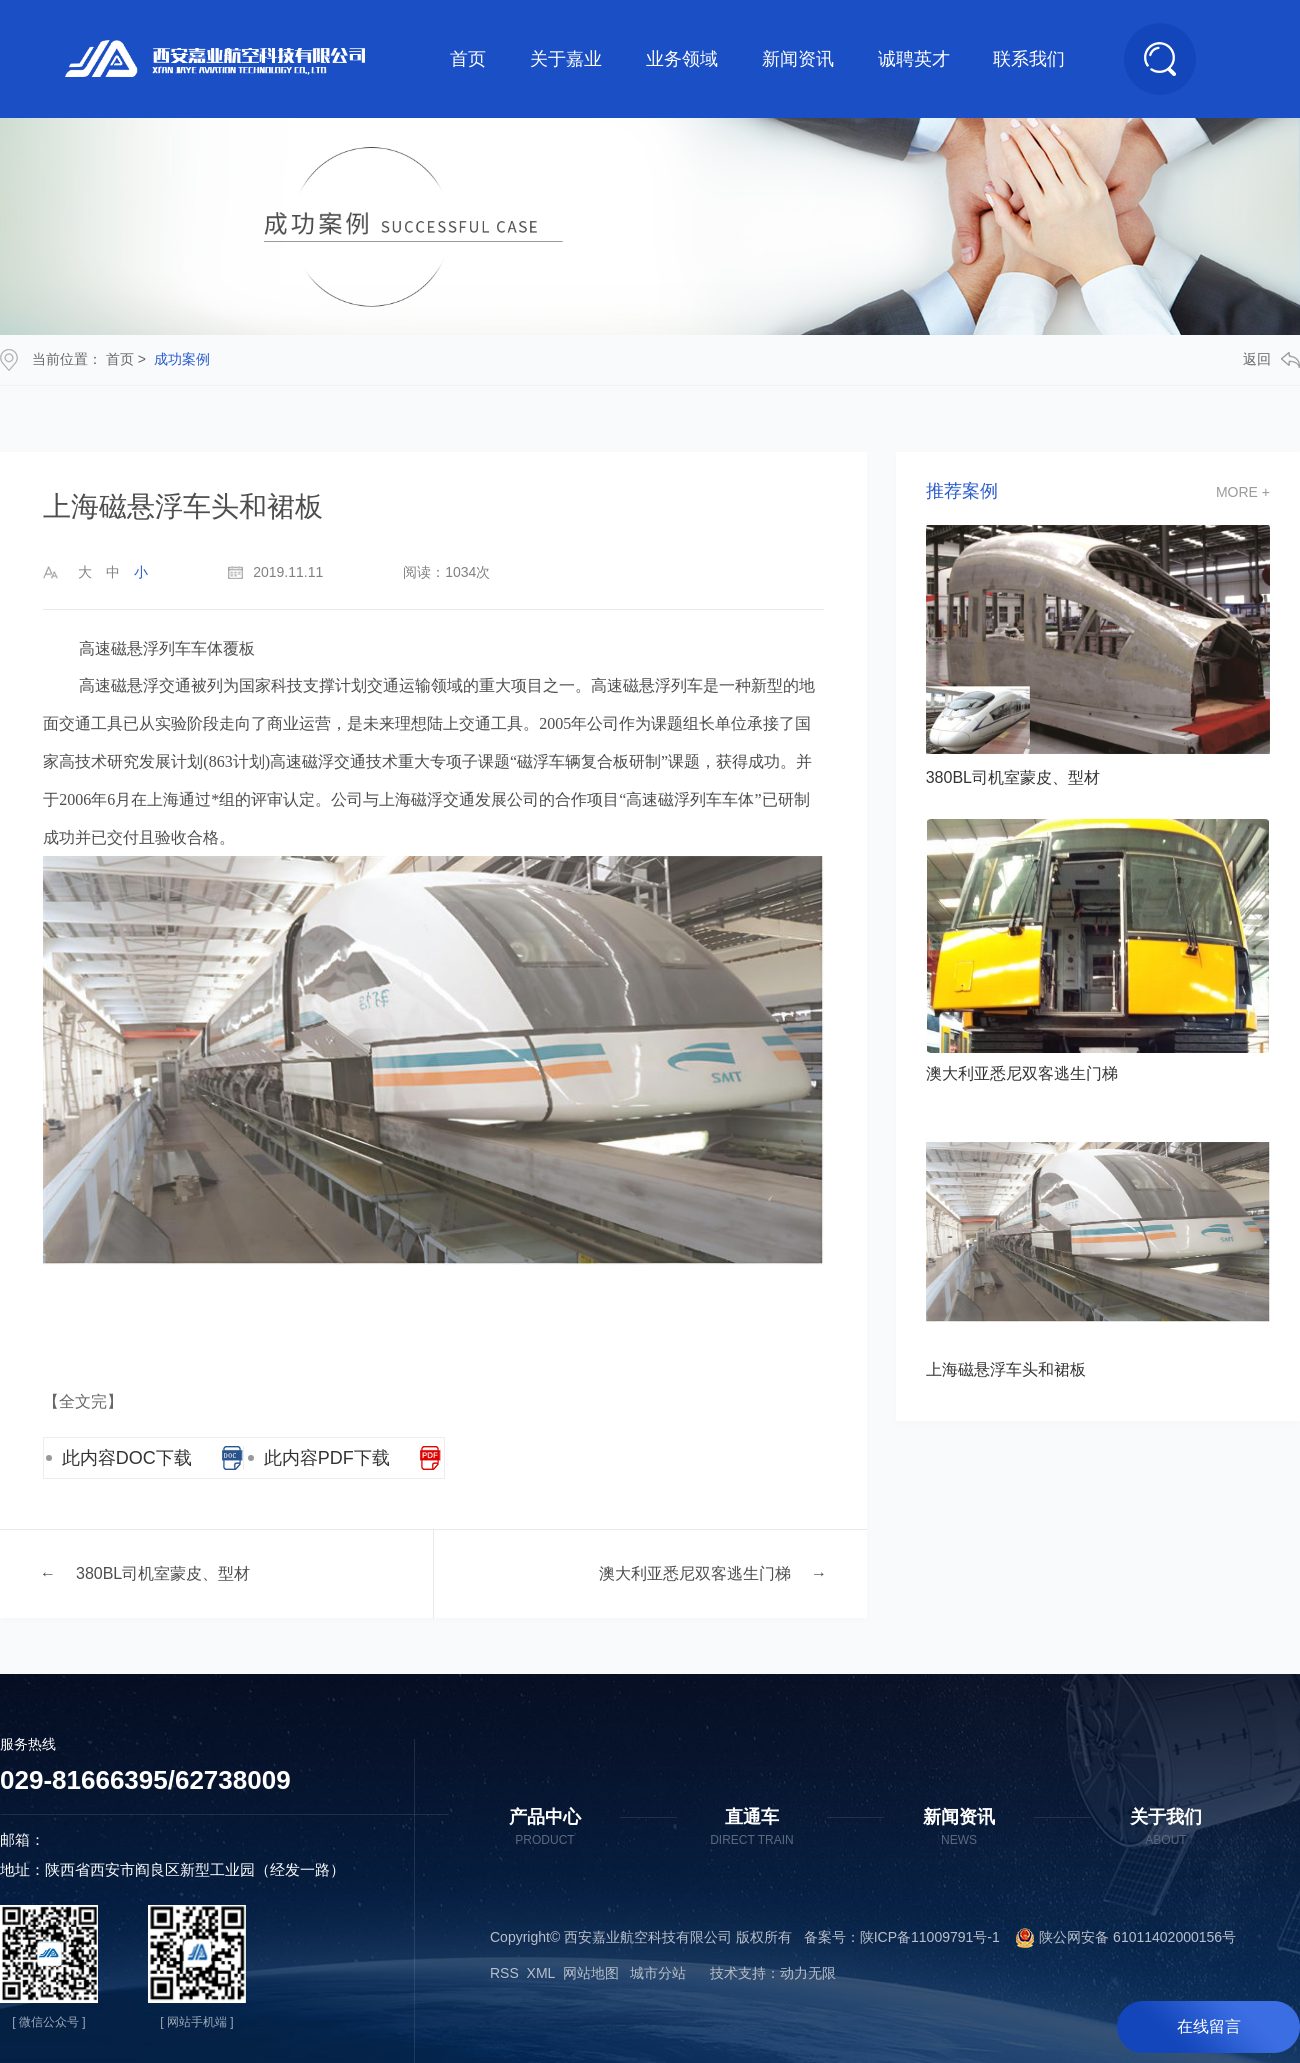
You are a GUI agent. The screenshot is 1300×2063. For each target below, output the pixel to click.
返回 (1271, 359)
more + (1243, 492)
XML (541, 1973)
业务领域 (682, 59)
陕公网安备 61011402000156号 (1118, 1937)
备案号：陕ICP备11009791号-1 (902, 1937)
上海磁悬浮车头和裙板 (1006, 1369)
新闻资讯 (798, 59)
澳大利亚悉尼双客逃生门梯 (695, 1573)
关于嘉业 (566, 59)
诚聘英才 (914, 59)
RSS (504, 1973)
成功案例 (182, 359)
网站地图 (591, 1973)
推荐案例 (962, 491)
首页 (468, 59)
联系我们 (1029, 59)
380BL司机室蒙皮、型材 (163, 1573)
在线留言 (1209, 2026)
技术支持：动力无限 (773, 1973)
